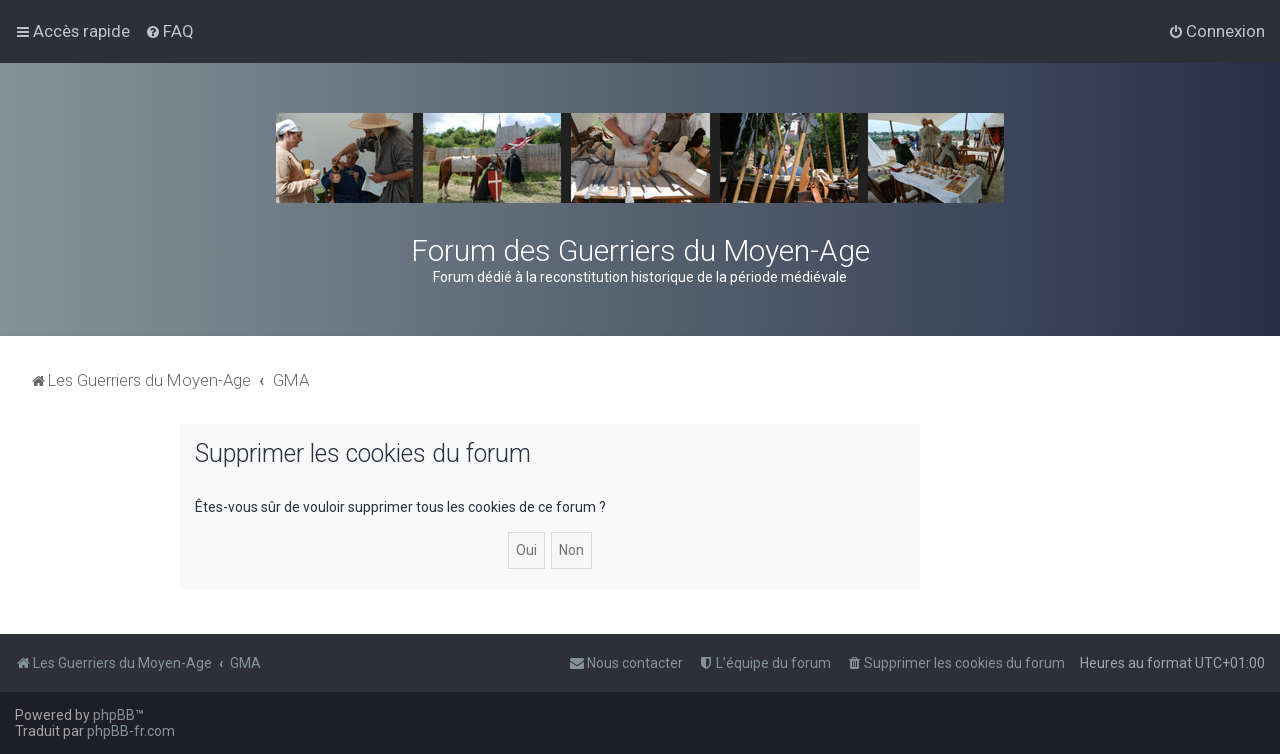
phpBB (114, 715)
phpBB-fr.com (131, 731)
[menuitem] (169, 31)
